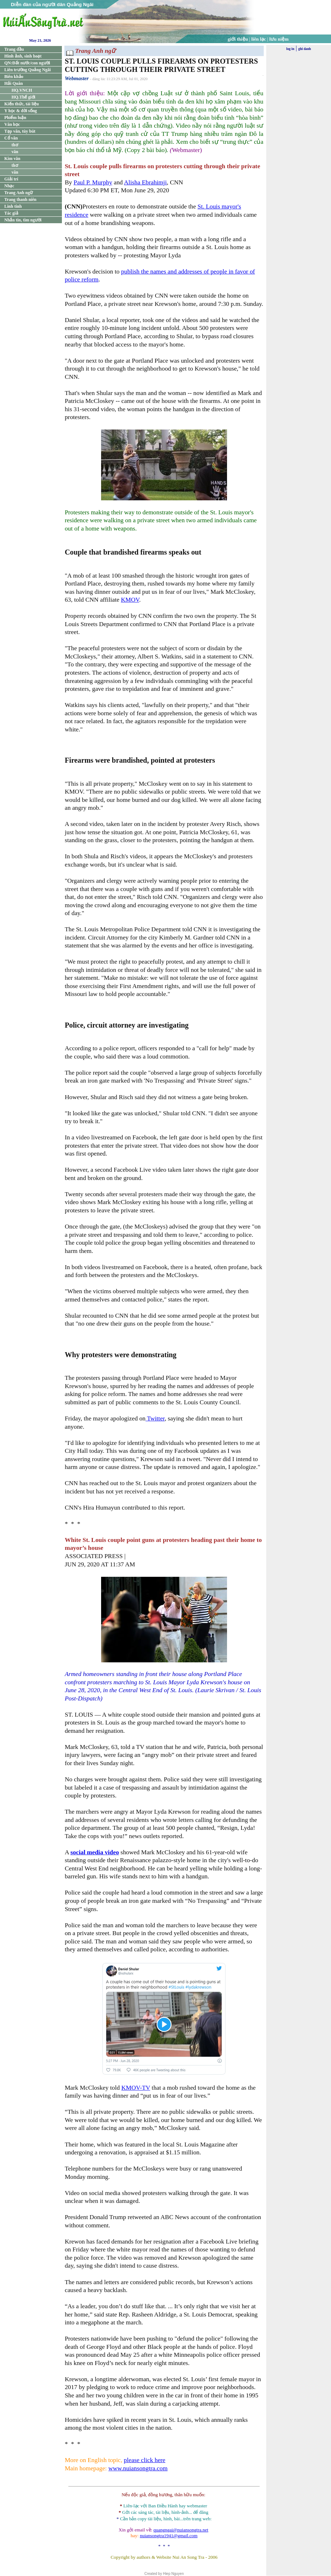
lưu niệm (279, 39)
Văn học (12, 124)
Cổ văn (11, 138)
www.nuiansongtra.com (137, 2468)
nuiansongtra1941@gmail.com (169, 2535)
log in (290, 49)
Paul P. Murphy (93, 182)
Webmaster (77, 78)
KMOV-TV (135, 2087)
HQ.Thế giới (23, 97)
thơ (15, 144)
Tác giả (11, 213)
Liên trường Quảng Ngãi (27, 69)
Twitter (155, 1418)
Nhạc (9, 185)
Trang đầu (14, 49)
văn (15, 151)
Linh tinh (13, 206)
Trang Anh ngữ (18, 192)
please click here (144, 2460)
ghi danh (304, 49)
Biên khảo (13, 76)
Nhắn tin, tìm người (22, 219)
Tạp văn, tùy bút (19, 131)
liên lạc (258, 39)
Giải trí (11, 179)
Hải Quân (13, 83)
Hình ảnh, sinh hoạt (22, 56)
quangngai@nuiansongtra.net (180, 2530)
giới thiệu (238, 39)
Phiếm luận (15, 117)
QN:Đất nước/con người (27, 62)
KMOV (130, 599)
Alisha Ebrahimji (145, 182)
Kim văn (12, 158)
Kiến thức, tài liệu (21, 103)
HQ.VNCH (22, 90)
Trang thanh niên (20, 199)
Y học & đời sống (20, 110)
